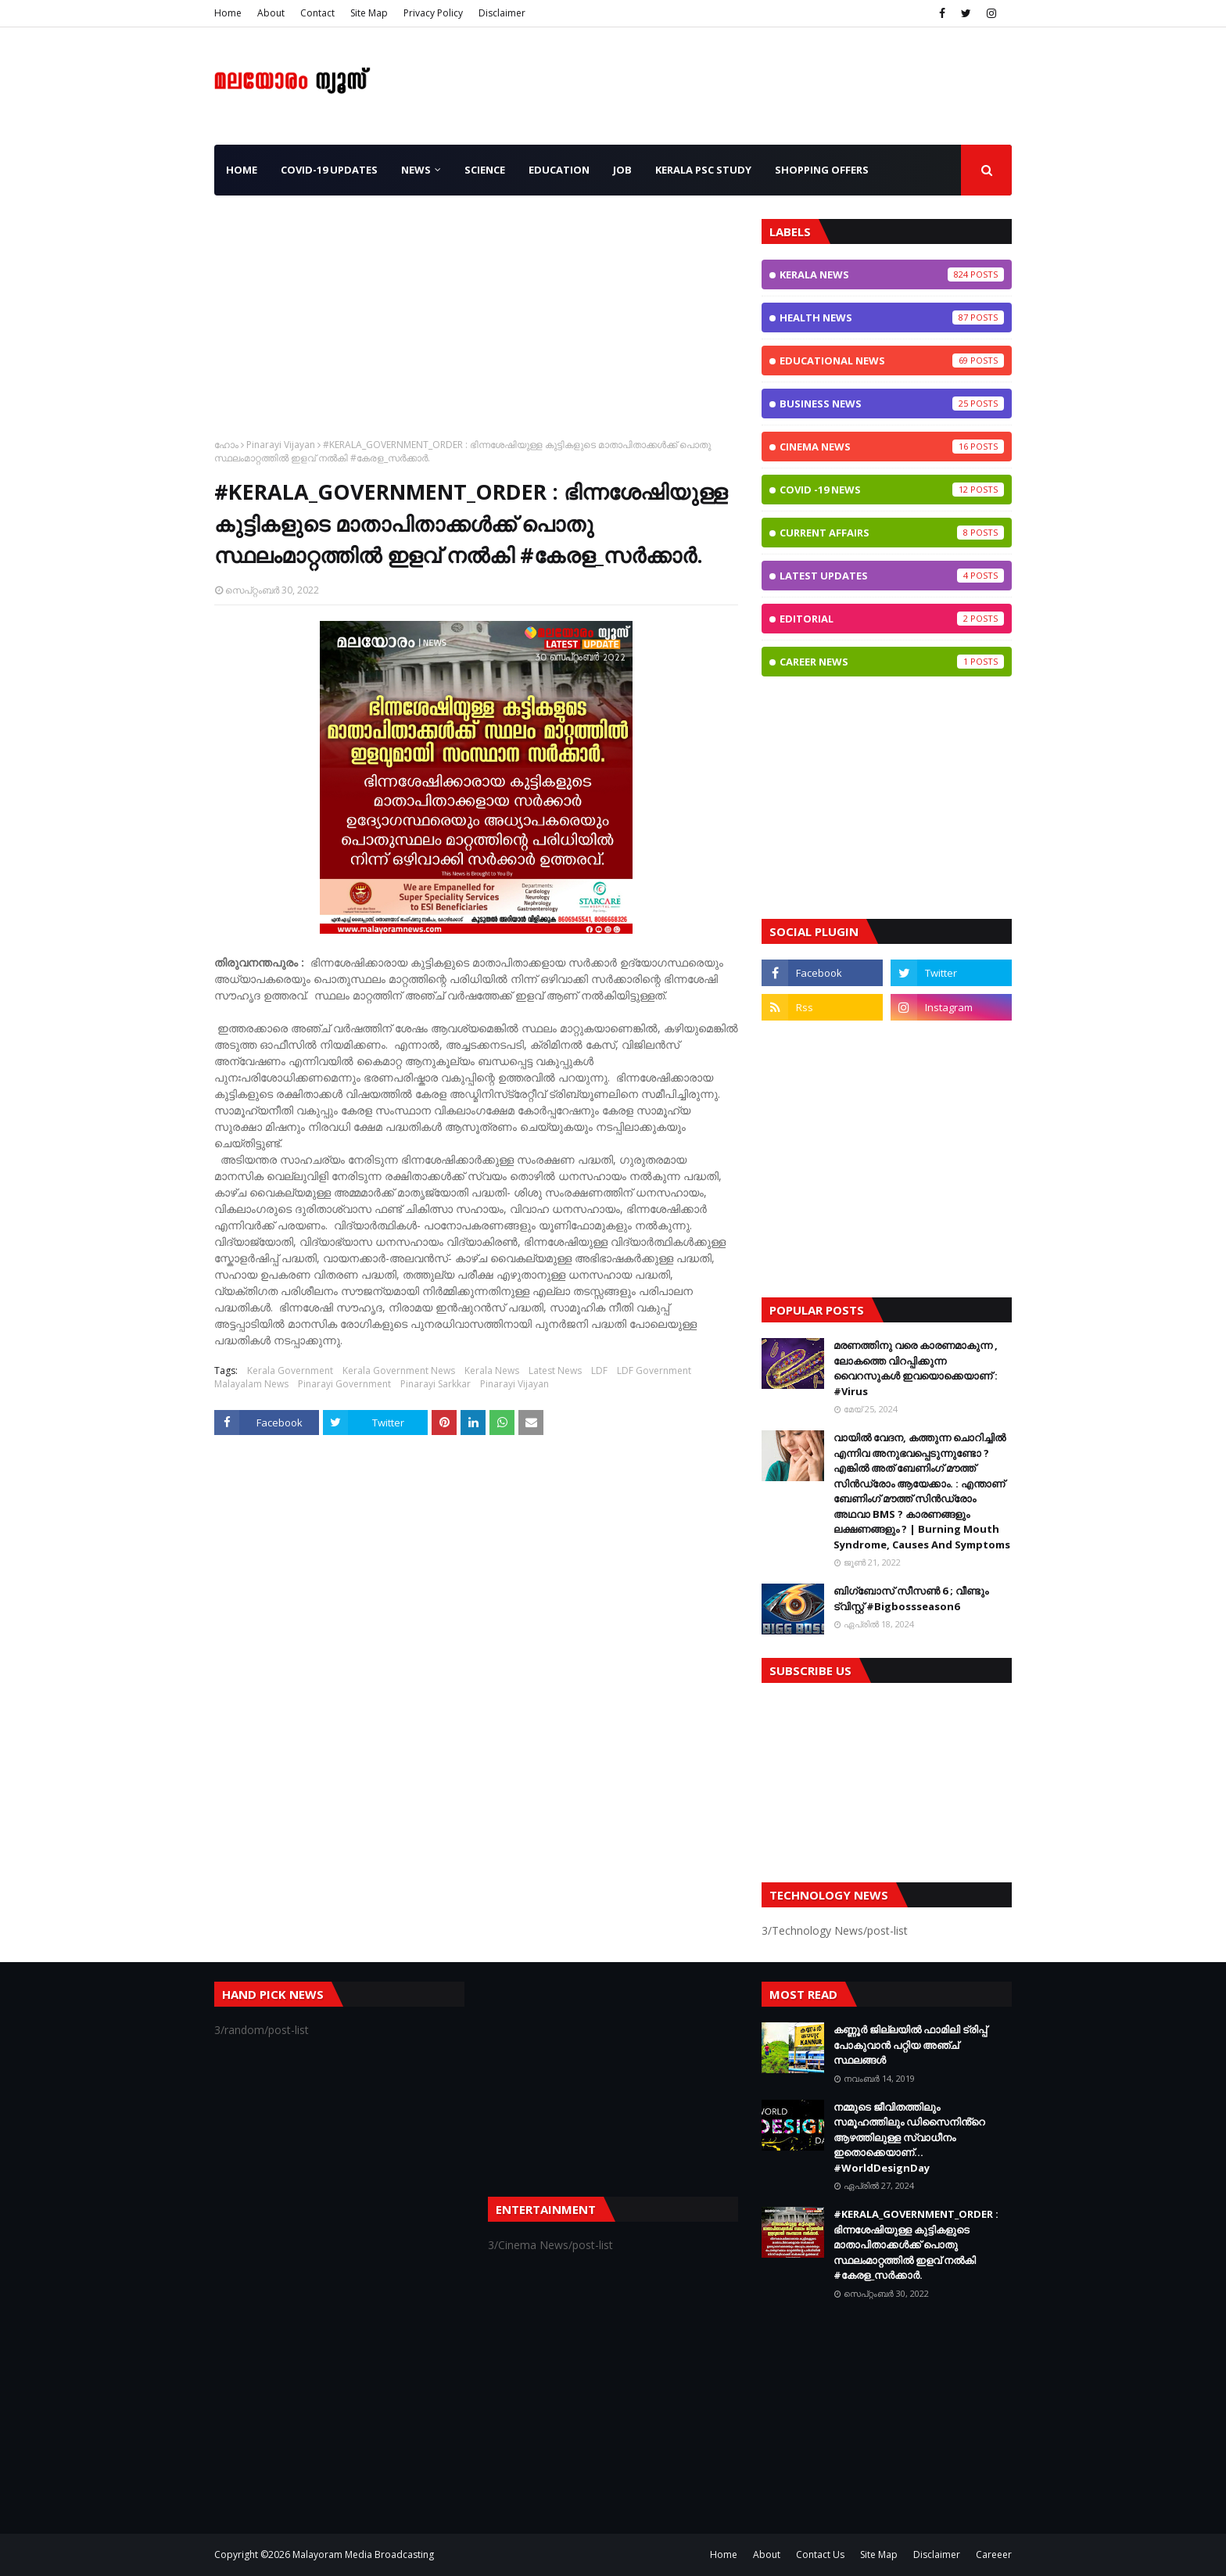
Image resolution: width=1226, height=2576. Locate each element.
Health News (892, 317)
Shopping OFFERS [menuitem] (822, 170)
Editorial (892, 619)
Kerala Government (290, 1370)
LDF (599, 1370)
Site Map (369, 13)
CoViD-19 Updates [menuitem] (329, 170)
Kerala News (491, 1370)
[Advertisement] (476, 328)
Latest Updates (892, 576)
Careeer (994, 2554)
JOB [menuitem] (622, 170)
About (271, 13)
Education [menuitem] (559, 170)
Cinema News (892, 446)
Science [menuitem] (484, 170)
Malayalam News (251, 1383)
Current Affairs (892, 533)
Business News (892, 403)
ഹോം (226, 444)
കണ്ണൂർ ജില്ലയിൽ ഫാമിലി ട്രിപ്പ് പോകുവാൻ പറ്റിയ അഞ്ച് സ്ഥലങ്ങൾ (910, 2044)
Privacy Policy (433, 13)
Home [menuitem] (241, 170)
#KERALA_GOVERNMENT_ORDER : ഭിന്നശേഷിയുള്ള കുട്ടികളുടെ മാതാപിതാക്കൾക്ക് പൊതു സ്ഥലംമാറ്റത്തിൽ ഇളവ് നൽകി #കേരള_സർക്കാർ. (915, 2244)
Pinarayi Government (344, 1383)
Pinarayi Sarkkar (435, 1383)
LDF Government (654, 1370)
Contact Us (820, 2554)
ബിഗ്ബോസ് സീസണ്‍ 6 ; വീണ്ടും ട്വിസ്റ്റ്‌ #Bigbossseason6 (910, 1598)
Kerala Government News (398, 1370)
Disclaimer (502, 13)
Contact (317, 13)
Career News (892, 662)
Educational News (892, 360)
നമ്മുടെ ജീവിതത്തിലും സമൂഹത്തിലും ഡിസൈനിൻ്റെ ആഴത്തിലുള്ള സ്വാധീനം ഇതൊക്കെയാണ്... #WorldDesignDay (909, 2137)
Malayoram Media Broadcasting (363, 2554)
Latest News (555, 1370)
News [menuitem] (416, 170)
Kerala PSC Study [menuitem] (703, 170)
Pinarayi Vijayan (280, 444)
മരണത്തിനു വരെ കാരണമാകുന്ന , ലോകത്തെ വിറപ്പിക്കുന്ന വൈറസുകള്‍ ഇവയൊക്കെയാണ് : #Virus (915, 1368)
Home (228, 13)
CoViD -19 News (892, 490)
